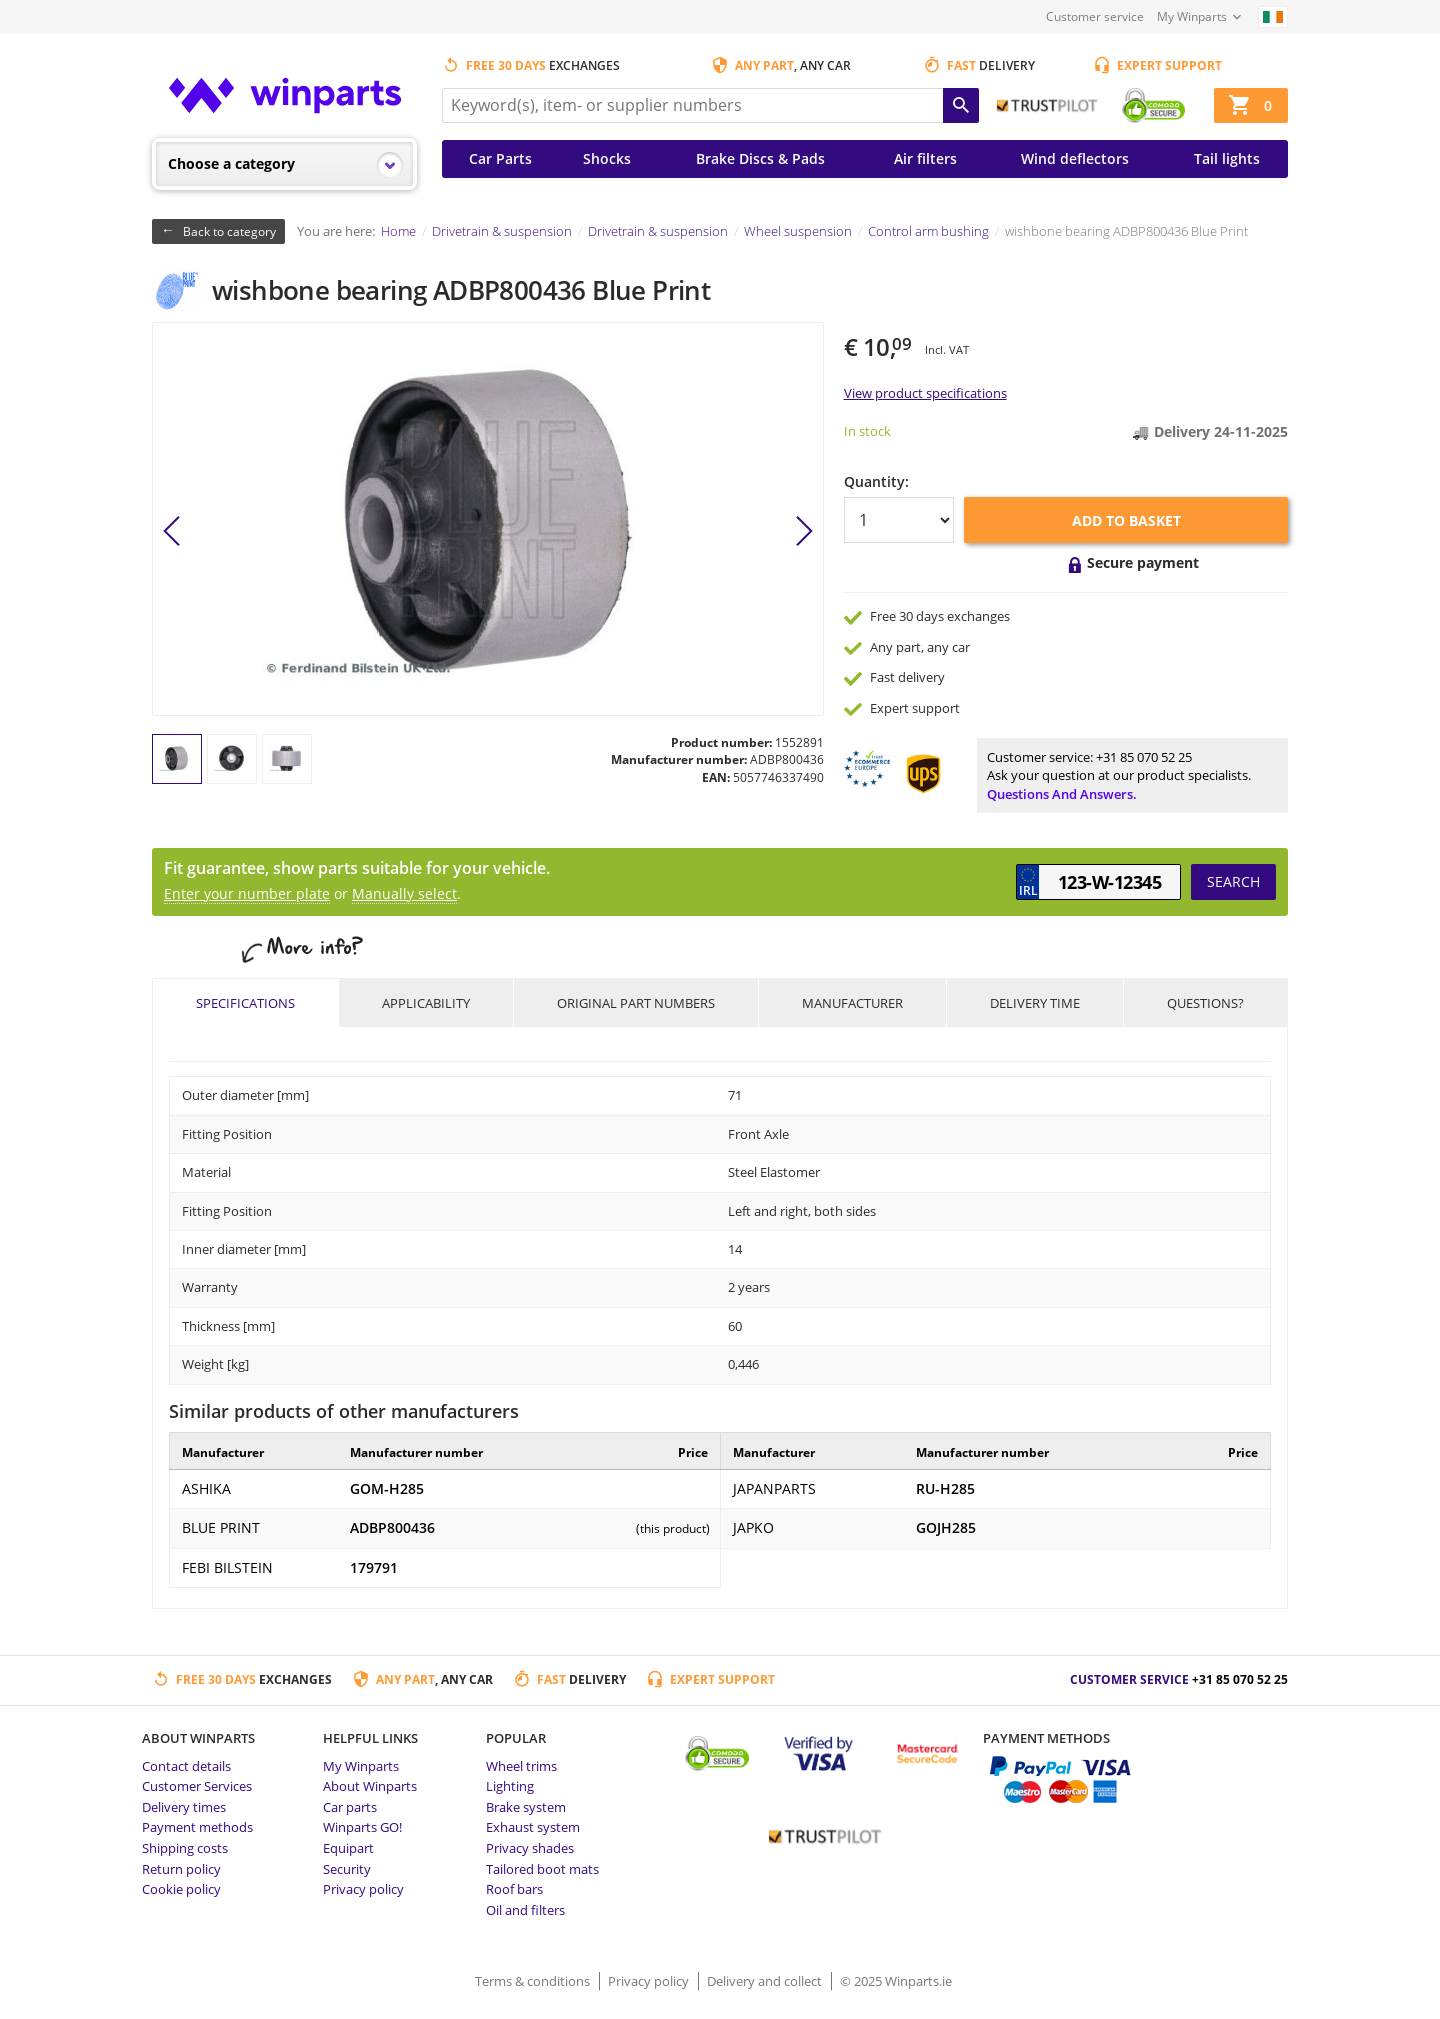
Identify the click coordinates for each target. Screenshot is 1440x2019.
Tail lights (1227, 158)
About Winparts (370, 1786)
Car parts (350, 1807)
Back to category (229, 231)
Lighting (510, 1786)
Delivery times (184, 1807)
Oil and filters (525, 1910)
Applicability (426, 1003)
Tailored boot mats (542, 1869)
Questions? (1205, 1003)
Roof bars (514, 1889)
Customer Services (197, 1786)
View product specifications (925, 393)
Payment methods (197, 1827)
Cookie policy (181, 1889)
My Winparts (1192, 16)
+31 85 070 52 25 (1144, 757)
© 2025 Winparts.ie (896, 1981)
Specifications (245, 1003)
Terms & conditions (534, 1981)
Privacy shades (530, 1848)
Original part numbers (636, 1003)
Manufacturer (852, 1003)
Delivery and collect (766, 1981)
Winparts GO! (362, 1827)
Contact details (186, 1766)
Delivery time (1035, 1003)
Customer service (1095, 16)
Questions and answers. (1062, 794)
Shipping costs (185, 1848)
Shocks (607, 158)
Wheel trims (521, 1766)
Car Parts (500, 158)
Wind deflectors (1075, 158)
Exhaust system (533, 1827)
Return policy (181, 1869)
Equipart (348, 1848)
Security (347, 1869)
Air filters (925, 158)
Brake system (526, 1807)
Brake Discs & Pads (760, 158)
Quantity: (876, 481)
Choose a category (231, 163)
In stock (867, 431)
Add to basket (1126, 520)
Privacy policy (363, 1889)
